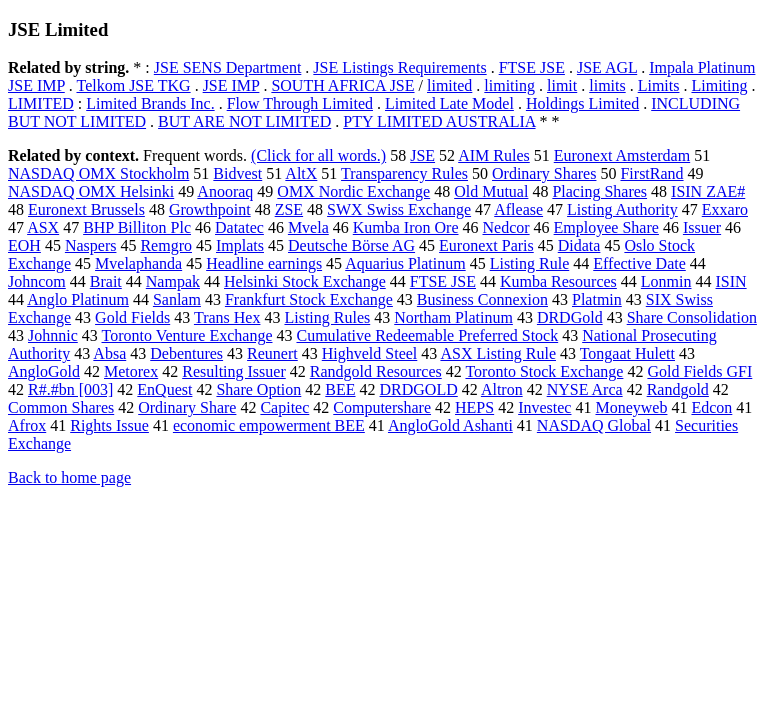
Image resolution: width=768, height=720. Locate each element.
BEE (340, 389)
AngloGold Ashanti (450, 425)
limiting (509, 85)
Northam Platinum (453, 317)
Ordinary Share (187, 407)
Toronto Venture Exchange (187, 335)
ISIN (731, 281)
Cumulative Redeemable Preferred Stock (427, 335)
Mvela (308, 227)
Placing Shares (599, 191)
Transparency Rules (404, 173)
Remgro (166, 245)
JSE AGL (607, 67)
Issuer (702, 227)
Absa (109, 353)
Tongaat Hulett (627, 353)
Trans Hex (227, 317)
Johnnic (53, 335)
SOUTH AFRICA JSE (342, 85)
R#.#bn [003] (70, 389)
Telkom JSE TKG (133, 85)
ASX (43, 227)
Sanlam (177, 299)
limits (607, 85)
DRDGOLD (419, 389)
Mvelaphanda (138, 263)
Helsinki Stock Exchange (305, 281)
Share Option (258, 389)
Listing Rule (530, 263)
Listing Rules (327, 317)
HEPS (474, 407)
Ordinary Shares (544, 173)
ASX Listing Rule (498, 353)
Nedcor (506, 227)
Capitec (284, 407)
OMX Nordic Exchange (353, 191)
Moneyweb (631, 407)
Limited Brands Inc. (150, 103)
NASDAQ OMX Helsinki (91, 191)
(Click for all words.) (318, 155)
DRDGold (570, 317)
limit (562, 85)
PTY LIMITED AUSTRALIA (439, 121)
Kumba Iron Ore (406, 227)
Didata (579, 245)
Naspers (91, 245)
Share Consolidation (692, 317)
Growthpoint (210, 209)
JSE (422, 155)
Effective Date (639, 263)
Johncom (37, 281)
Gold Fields (132, 317)
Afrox (27, 425)
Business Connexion (482, 299)
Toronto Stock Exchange (544, 371)
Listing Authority (622, 209)
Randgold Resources (376, 371)
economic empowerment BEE (269, 425)
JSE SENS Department (228, 67)
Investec (544, 407)
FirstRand (651, 173)
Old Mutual (491, 191)
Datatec (239, 227)
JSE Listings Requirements (399, 67)
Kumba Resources (558, 281)
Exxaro (725, 209)
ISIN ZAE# (708, 191)
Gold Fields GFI (699, 371)
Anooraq (225, 191)
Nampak (173, 281)
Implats (240, 245)
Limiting (719, 85)
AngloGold (44, 371)
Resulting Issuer (234, 371)
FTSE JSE (532, 67)
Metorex (131, 371)
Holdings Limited (582, 103)
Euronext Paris (486, 245)
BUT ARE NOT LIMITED (244, 121)
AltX (301, 173)
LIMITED (41, 103)
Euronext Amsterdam (622, 155)
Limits (659, 85)
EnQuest (164, 389)
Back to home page (69, 477)
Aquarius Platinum (405, 263)
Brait (106, 281)
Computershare (382, 407)
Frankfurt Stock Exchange (309, 299)
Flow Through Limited (300, 103)
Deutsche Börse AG (351, 245)
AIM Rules (494, 155)
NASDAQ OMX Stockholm (98, 173)
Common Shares (61, 407)
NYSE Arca (585, 389)
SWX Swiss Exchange (399, 209)
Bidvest (237, 173)
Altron (502, 389)
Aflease (518, 209)
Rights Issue (109, 425)
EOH (24, 245)
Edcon (711, 407)
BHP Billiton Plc (137, 227)
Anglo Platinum (78, 299)
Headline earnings (264, 263)
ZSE (289, 209)
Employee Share (606, 227)
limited (449, 85)
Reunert (272, 353)
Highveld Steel (370, 353)
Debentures (186, 353)
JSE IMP (231, 85)
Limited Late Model (449, 103)
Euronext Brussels (86, 209)
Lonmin (666, 281)
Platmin (597, 299)
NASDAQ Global (594, 425)
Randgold (678, 389)
